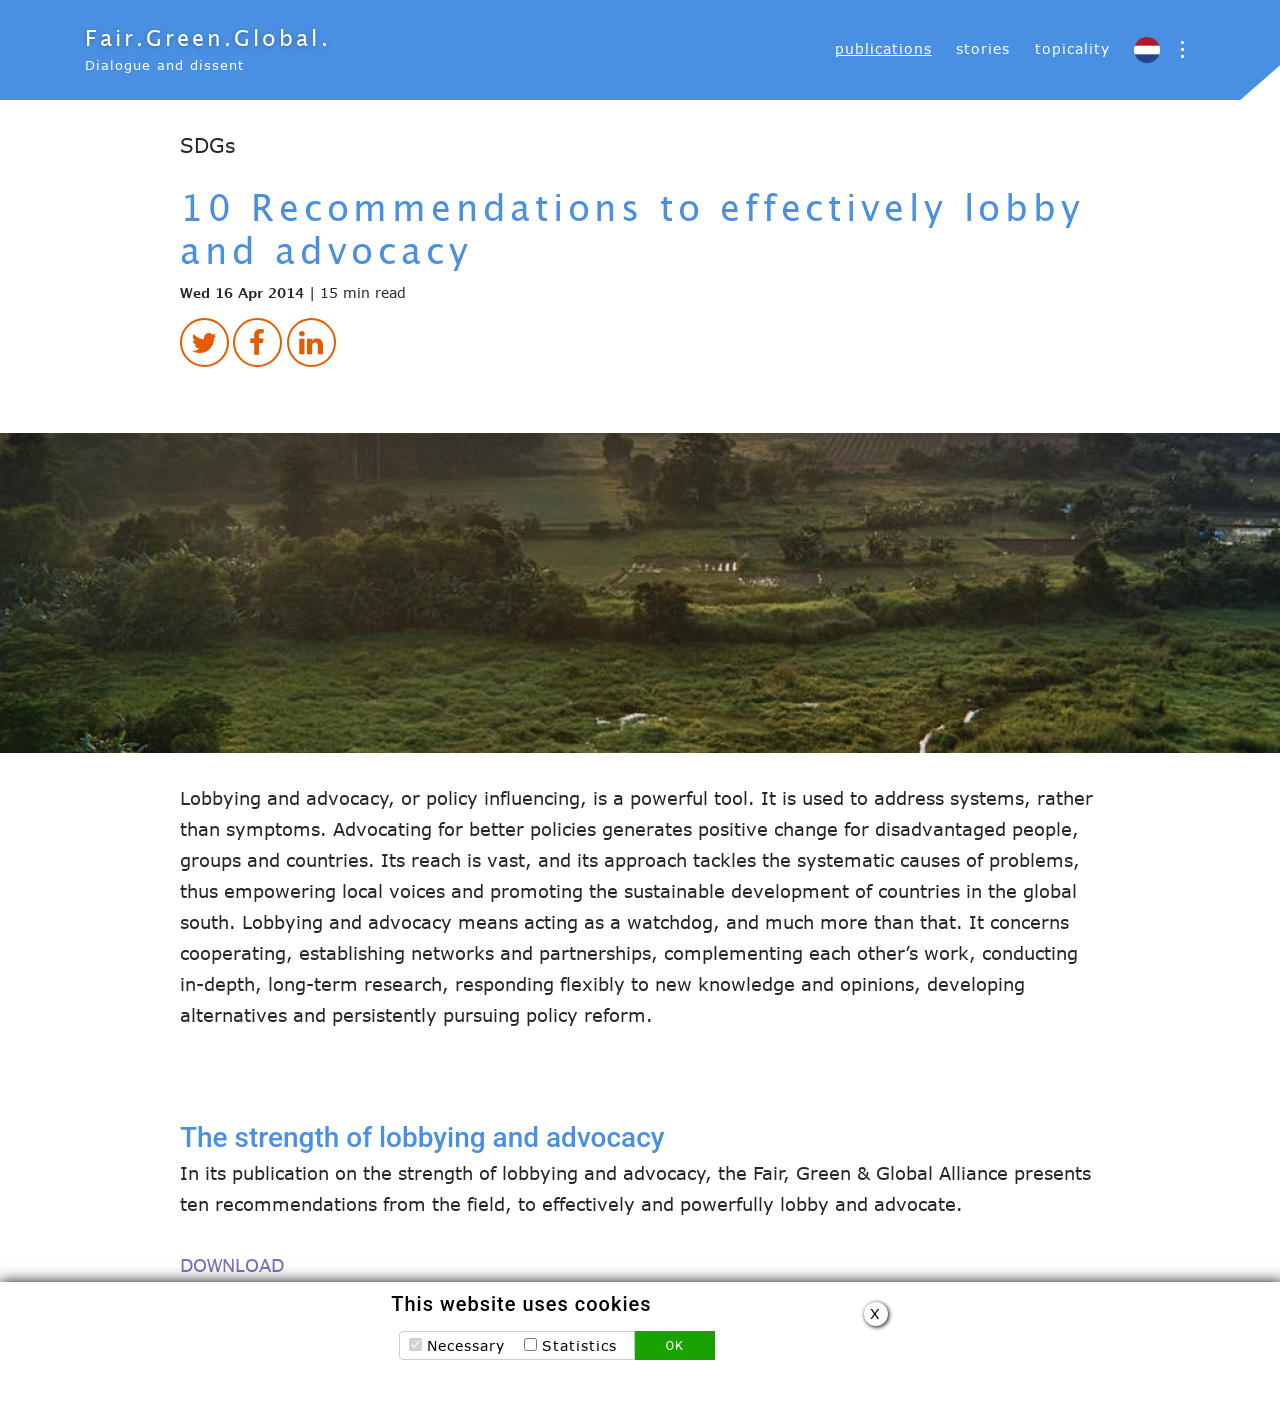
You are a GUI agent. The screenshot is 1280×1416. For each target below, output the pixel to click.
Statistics (579, 1351)
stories (983, 48)
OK (674, 1350)
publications (883, 48)
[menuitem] (883, 49)
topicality (1072, 48)
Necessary (466, 1351)
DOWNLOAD (232, 1265)
